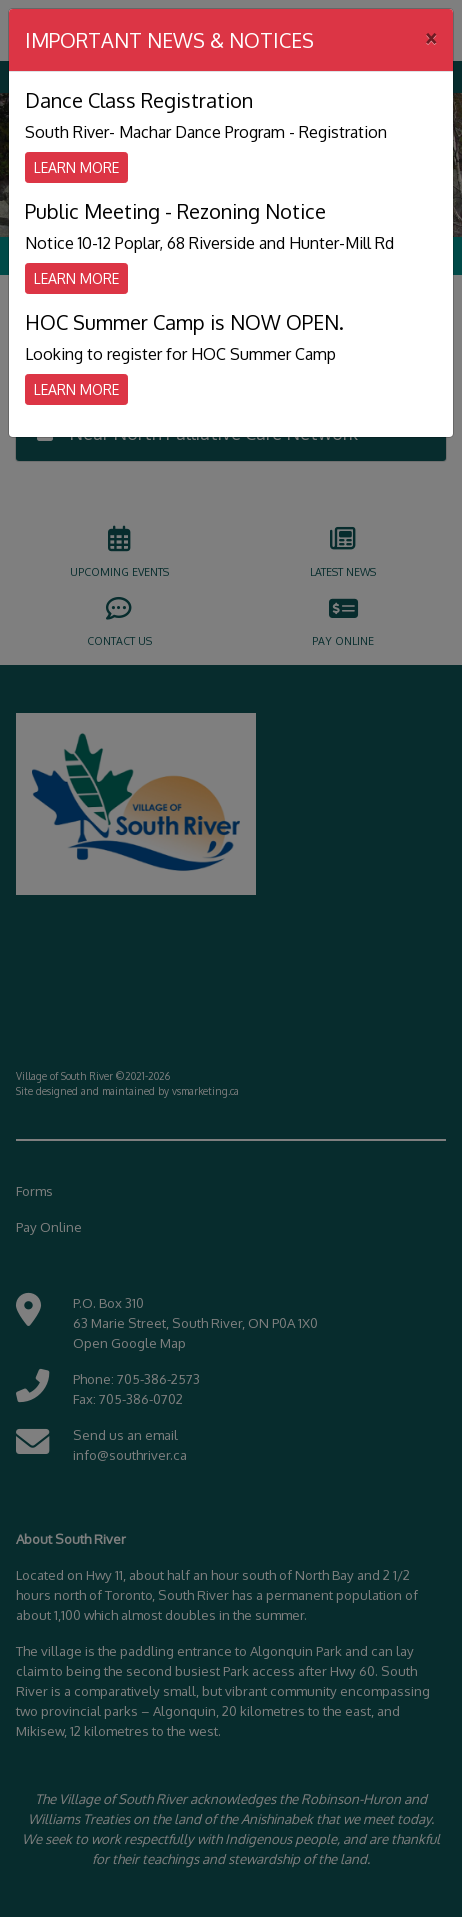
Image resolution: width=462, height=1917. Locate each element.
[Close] (431, 37)
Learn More (76, 167)
